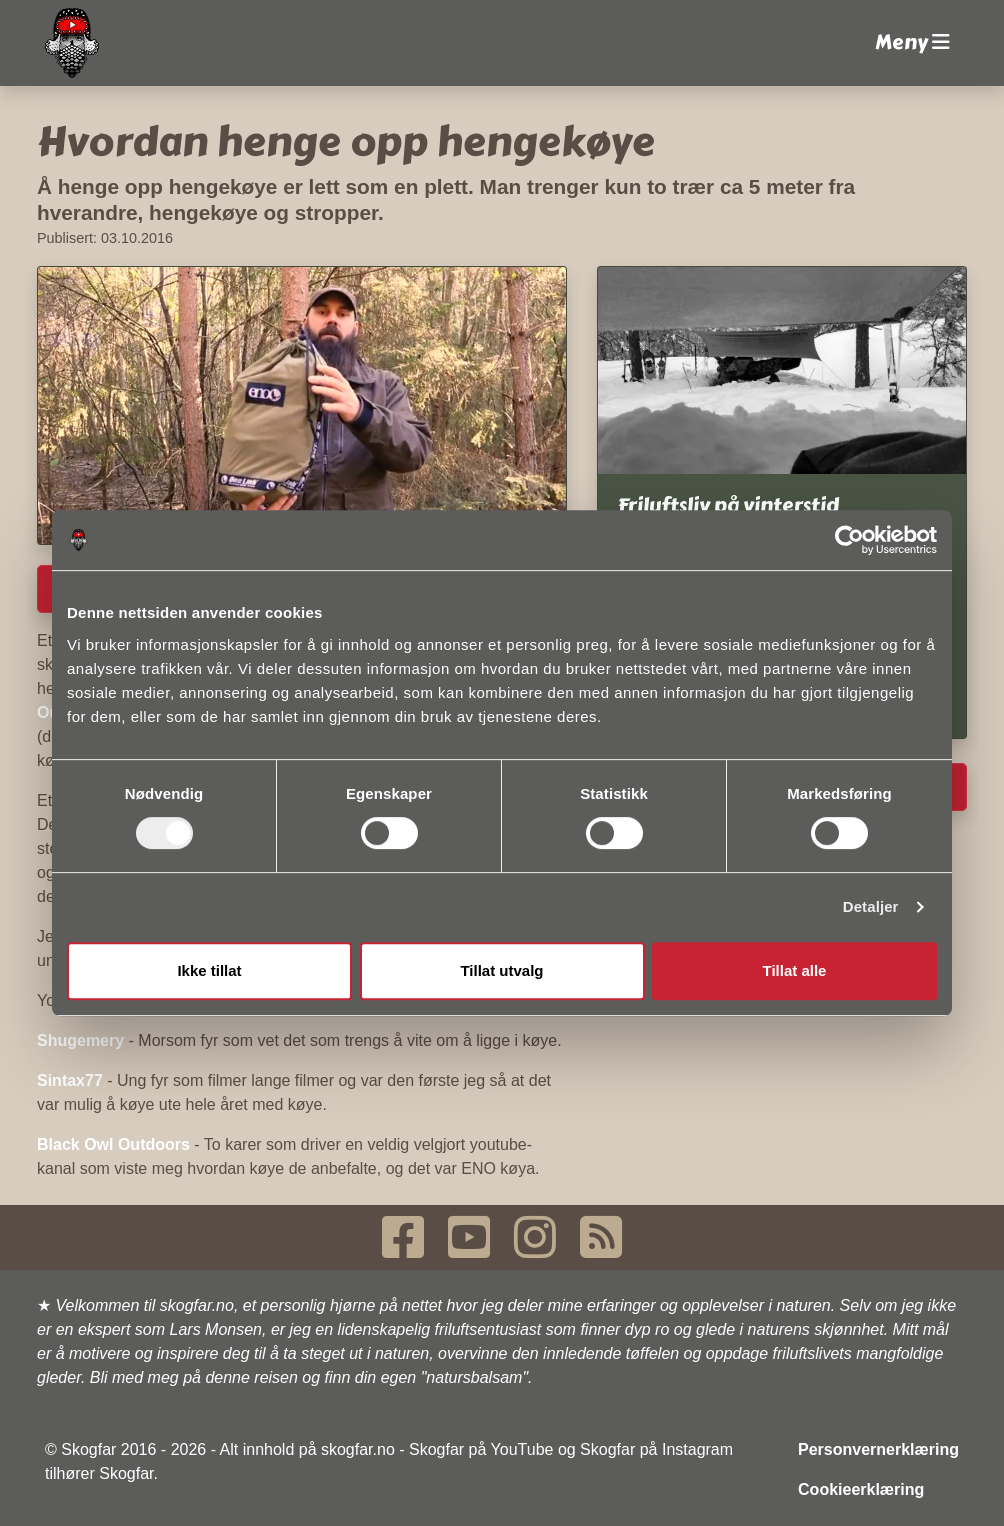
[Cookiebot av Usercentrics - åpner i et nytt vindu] (849, 540)
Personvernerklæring (878, 1449)
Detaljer (871, 906)
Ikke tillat (209, 970)
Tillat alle (795, 970)
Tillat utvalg (501, 970)
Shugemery (80, 1040)
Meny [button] (912, 42)
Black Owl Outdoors (113, 1144)
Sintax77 (70, 1080)
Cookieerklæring (861, 1489)
